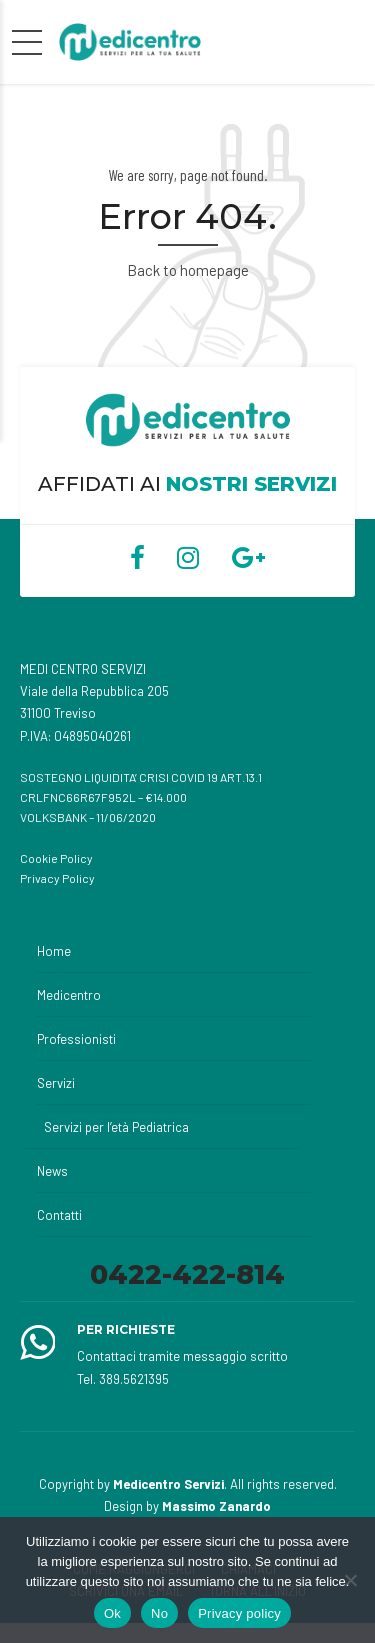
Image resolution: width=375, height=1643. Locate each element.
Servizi (56, 1083)
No (159, 1613)
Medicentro (69, 995)
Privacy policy (239, 1613)
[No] (350, 1580)
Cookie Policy (56, 858)
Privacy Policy (57, 878)
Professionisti (76, 1039)
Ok (112, 1613)
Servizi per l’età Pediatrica (116, 1127)
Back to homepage (188, 270)
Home (54, 951)
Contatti (59, 1215)
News (52, 1171)
